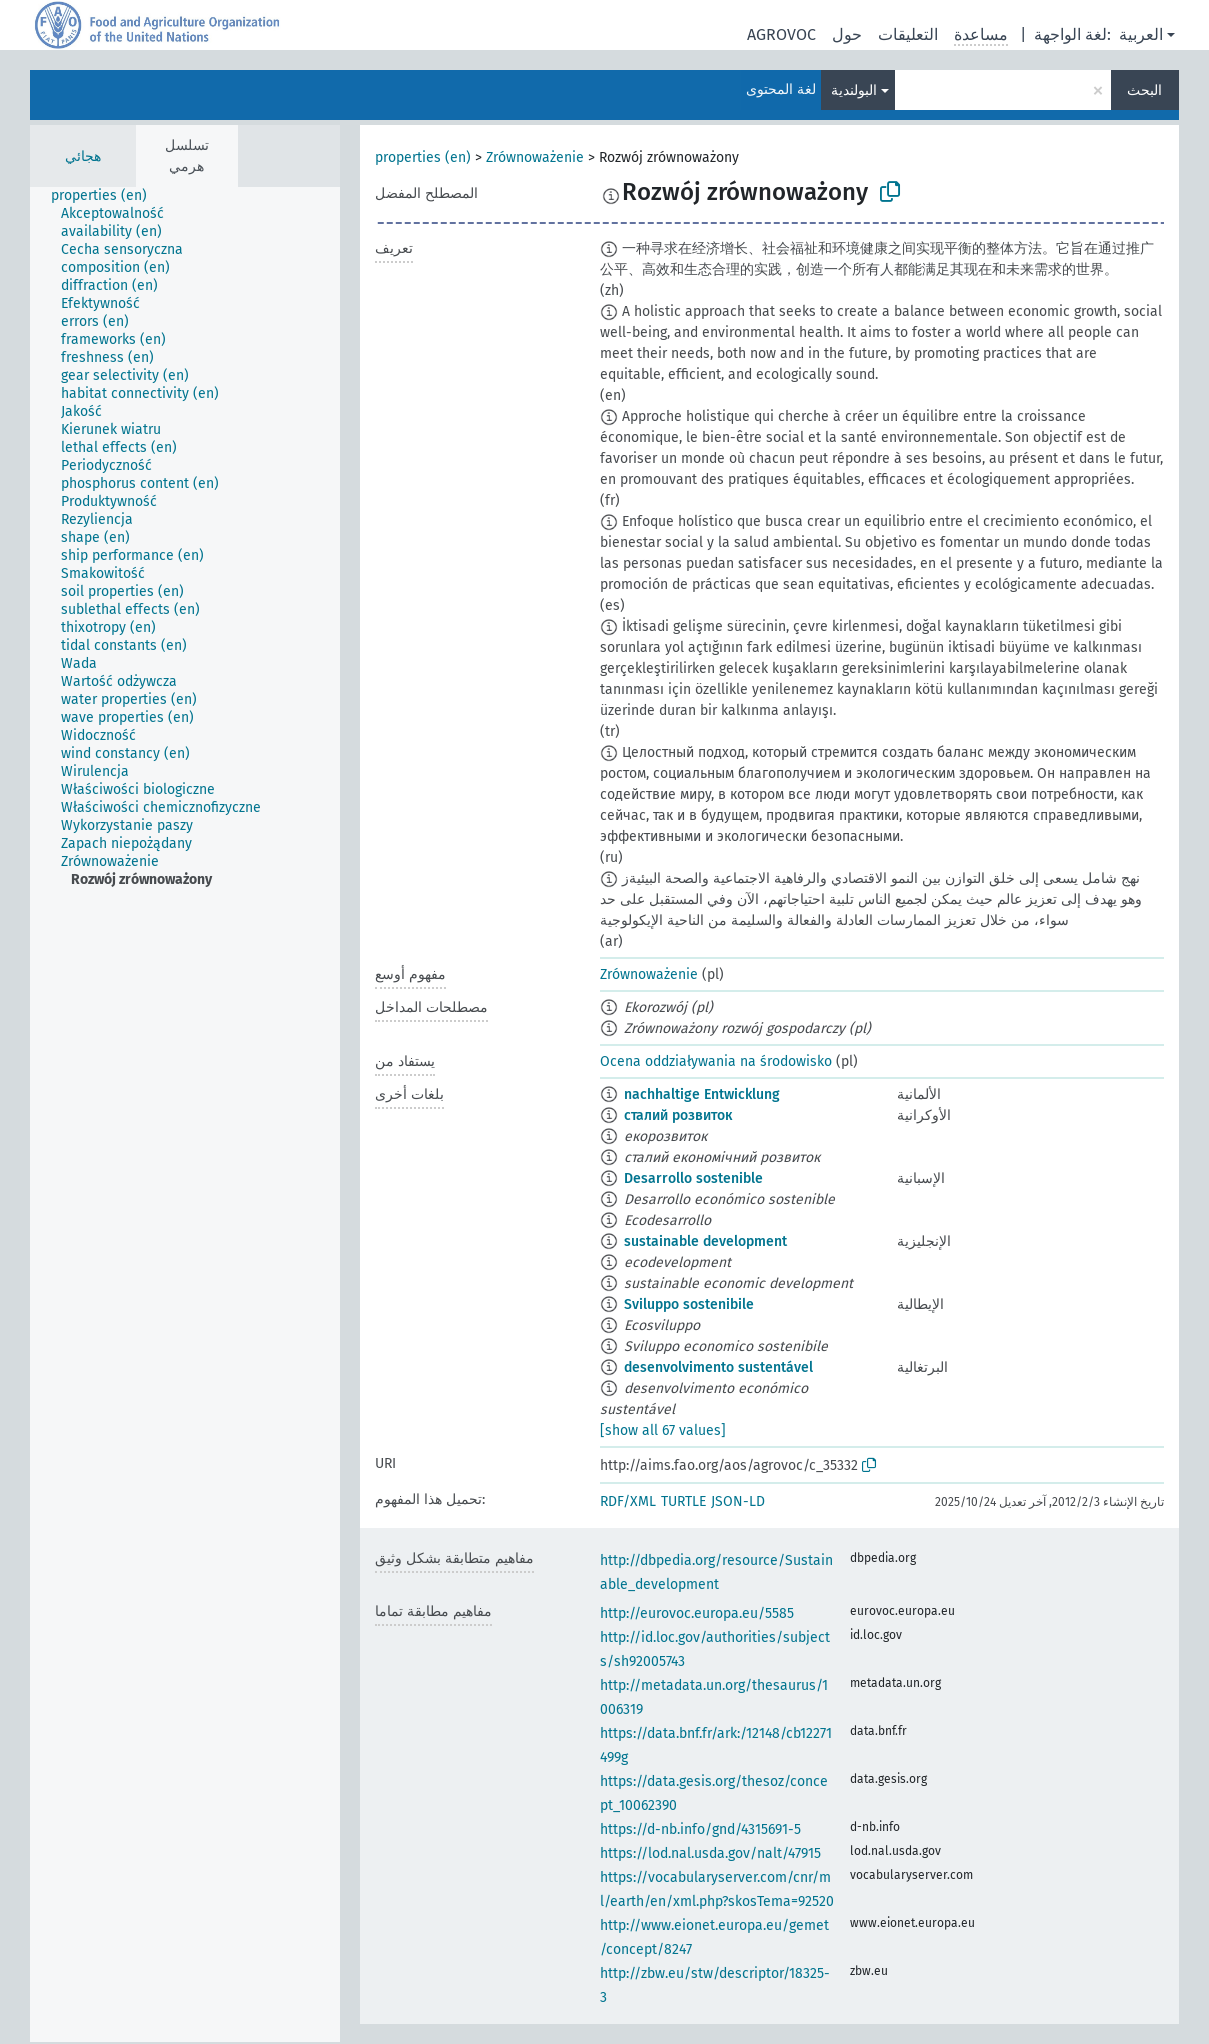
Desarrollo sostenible (693, 1178)
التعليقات (908, 34)
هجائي (83, 156)
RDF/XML (628, 1501)
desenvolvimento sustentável (718, 1367)
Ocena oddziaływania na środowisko (716, 1061)
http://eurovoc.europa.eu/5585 (697, 1613)
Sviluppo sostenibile (689, 1304)
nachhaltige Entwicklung (702, 1094)
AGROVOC (781, 34)
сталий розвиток (678, 1115)
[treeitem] (107, 196)
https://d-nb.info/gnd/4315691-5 (700, 1829)
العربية (1141, 34)
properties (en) (423, 157)
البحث (1144, 90)
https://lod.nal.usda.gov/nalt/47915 (710, 1853)
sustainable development (705, 1241)
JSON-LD (738, 1501)
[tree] (185, 1114)
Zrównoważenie (535, 157)
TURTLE (683, 1501)
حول (847, 34)
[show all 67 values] (663, 1430)
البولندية (854, 90)
